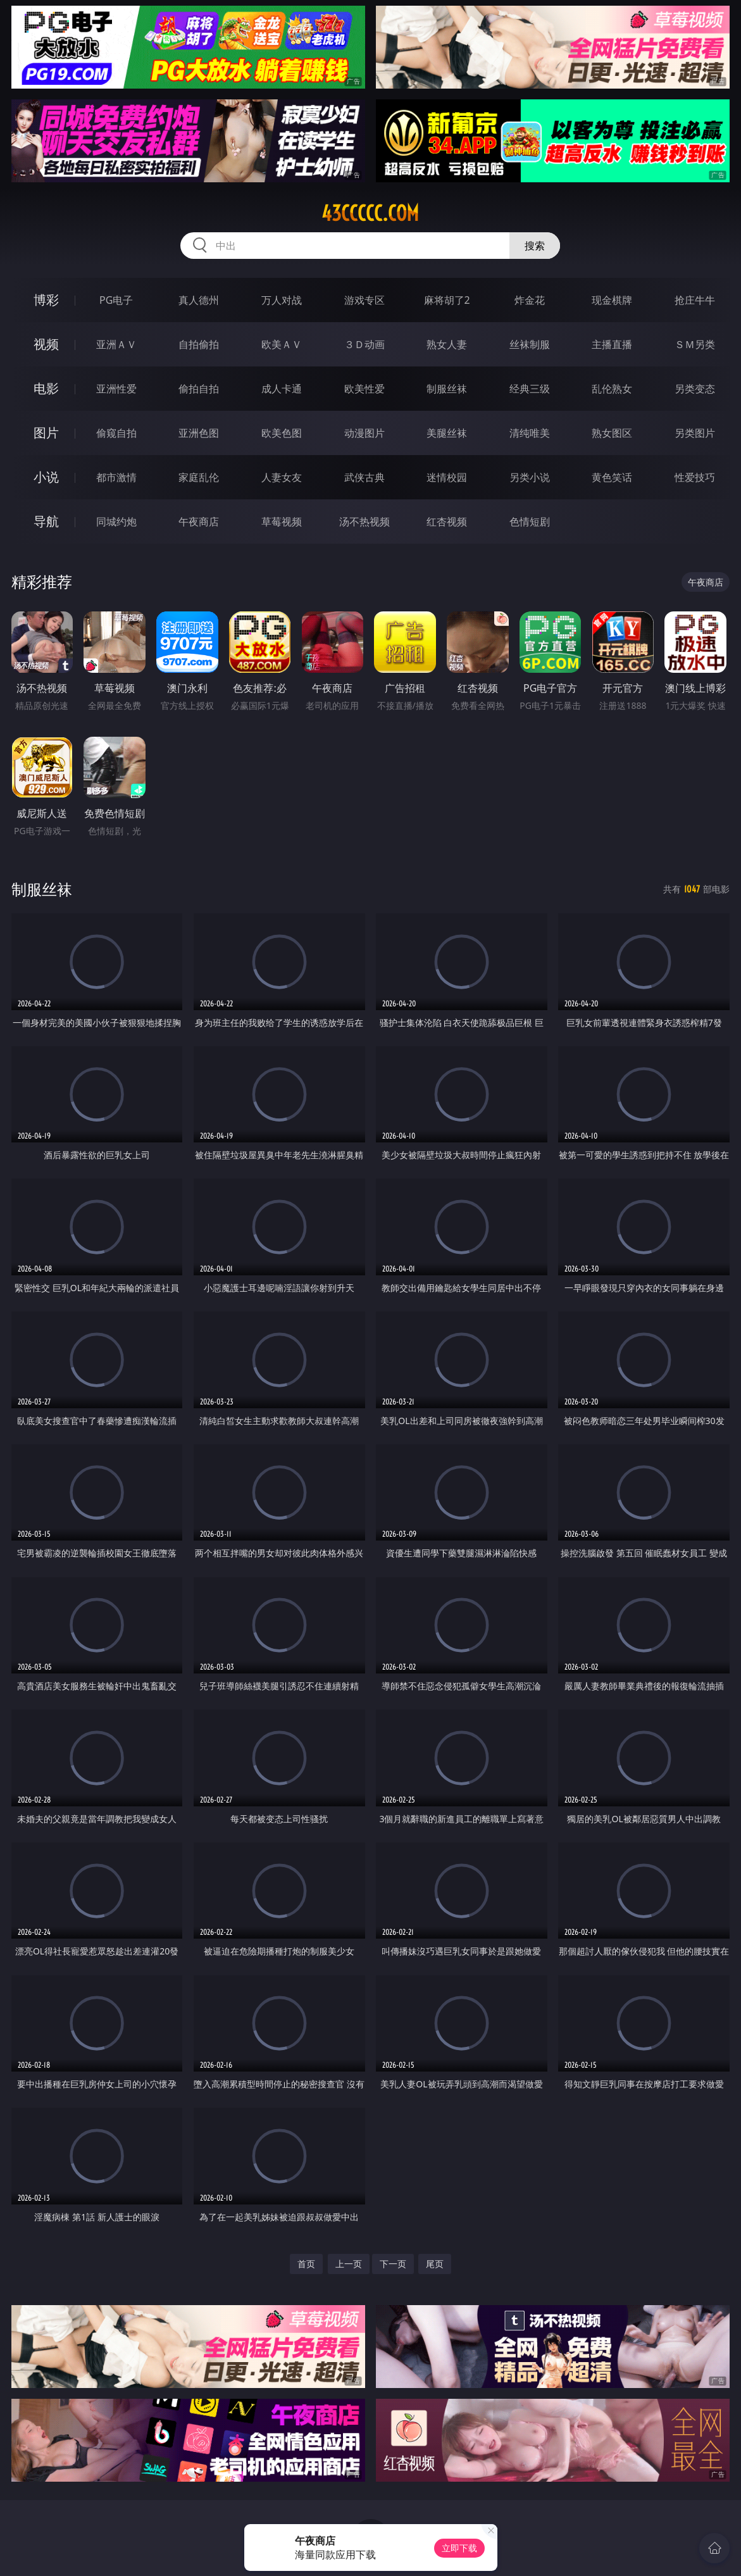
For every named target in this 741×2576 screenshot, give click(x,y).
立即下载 (459, 2548)
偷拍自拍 (198, 389)
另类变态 (695, 389)
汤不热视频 (364, 521)
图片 (46, 432)
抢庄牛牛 (695, 300)
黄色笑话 (612, 477)
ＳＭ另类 (695, 344)
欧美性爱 (364, 389)
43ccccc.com (370, 213)
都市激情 (116, 477)
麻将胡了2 (447, 300)
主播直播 (612, 344)
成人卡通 (281, 389)
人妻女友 (281, 477)
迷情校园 (447, 477)
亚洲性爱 (116, 389)
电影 (46, 388)
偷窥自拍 (116, 433)
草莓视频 (281, 521)
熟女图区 (612, 433)
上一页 (348, 2264)
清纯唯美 (529, 433)
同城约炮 (116, 521)
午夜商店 (198, 521)
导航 (46, 521)
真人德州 (198, 300)
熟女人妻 (447, 344)
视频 (46, 344)
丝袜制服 (529, 344)
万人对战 (281, 300)
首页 (306, 2264)
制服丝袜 (447, 389)
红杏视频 (447, 521)
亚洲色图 (198, 433)
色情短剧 (529, 521)
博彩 (46, 299)
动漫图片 (364, 433)
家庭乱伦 (198, 477)
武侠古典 (364, 477)
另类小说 (529, 477)
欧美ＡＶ (281, 344)
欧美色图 (281, 433)
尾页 (435, 2264)
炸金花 (529, 300)
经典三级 (529, 389)
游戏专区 (364, 300)
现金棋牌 (612, 300)
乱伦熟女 (612, 389)
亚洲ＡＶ (116, 344)
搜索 (535, 246)
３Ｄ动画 (364, 344)
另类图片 (695, 433)
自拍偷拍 (198, 344)
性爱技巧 (695, 477)
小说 (46, 476)
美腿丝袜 (447, 433)
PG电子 (116, 300)
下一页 (393, 2264)
